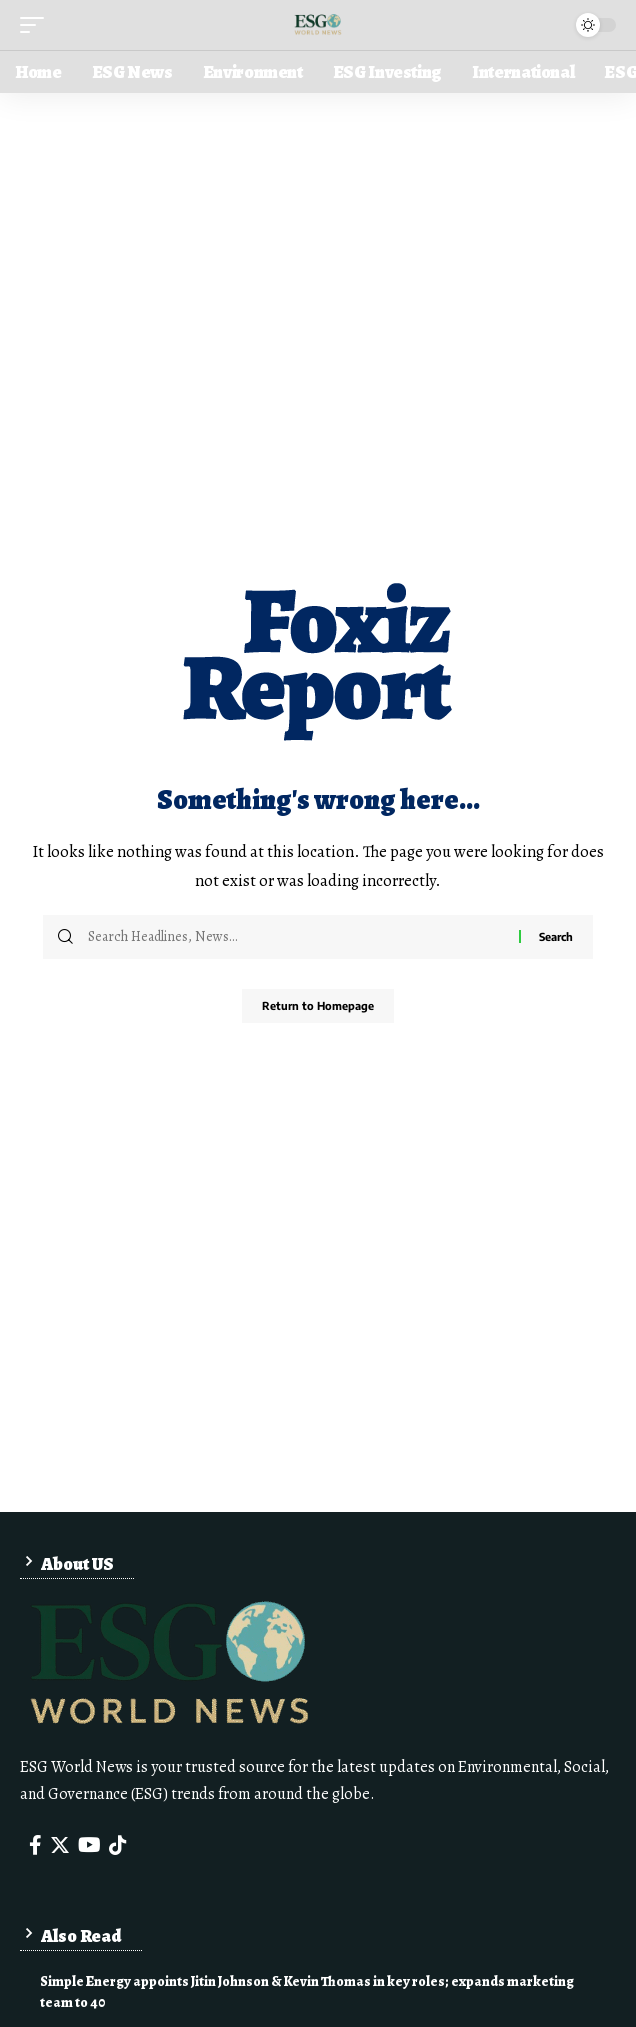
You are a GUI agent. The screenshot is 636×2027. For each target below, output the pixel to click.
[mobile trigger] (37, 25)
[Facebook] (35, 1845)
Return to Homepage (318, 1005)
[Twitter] (60, 1845)
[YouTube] (89, 1845)
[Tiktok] (118, 1845)
